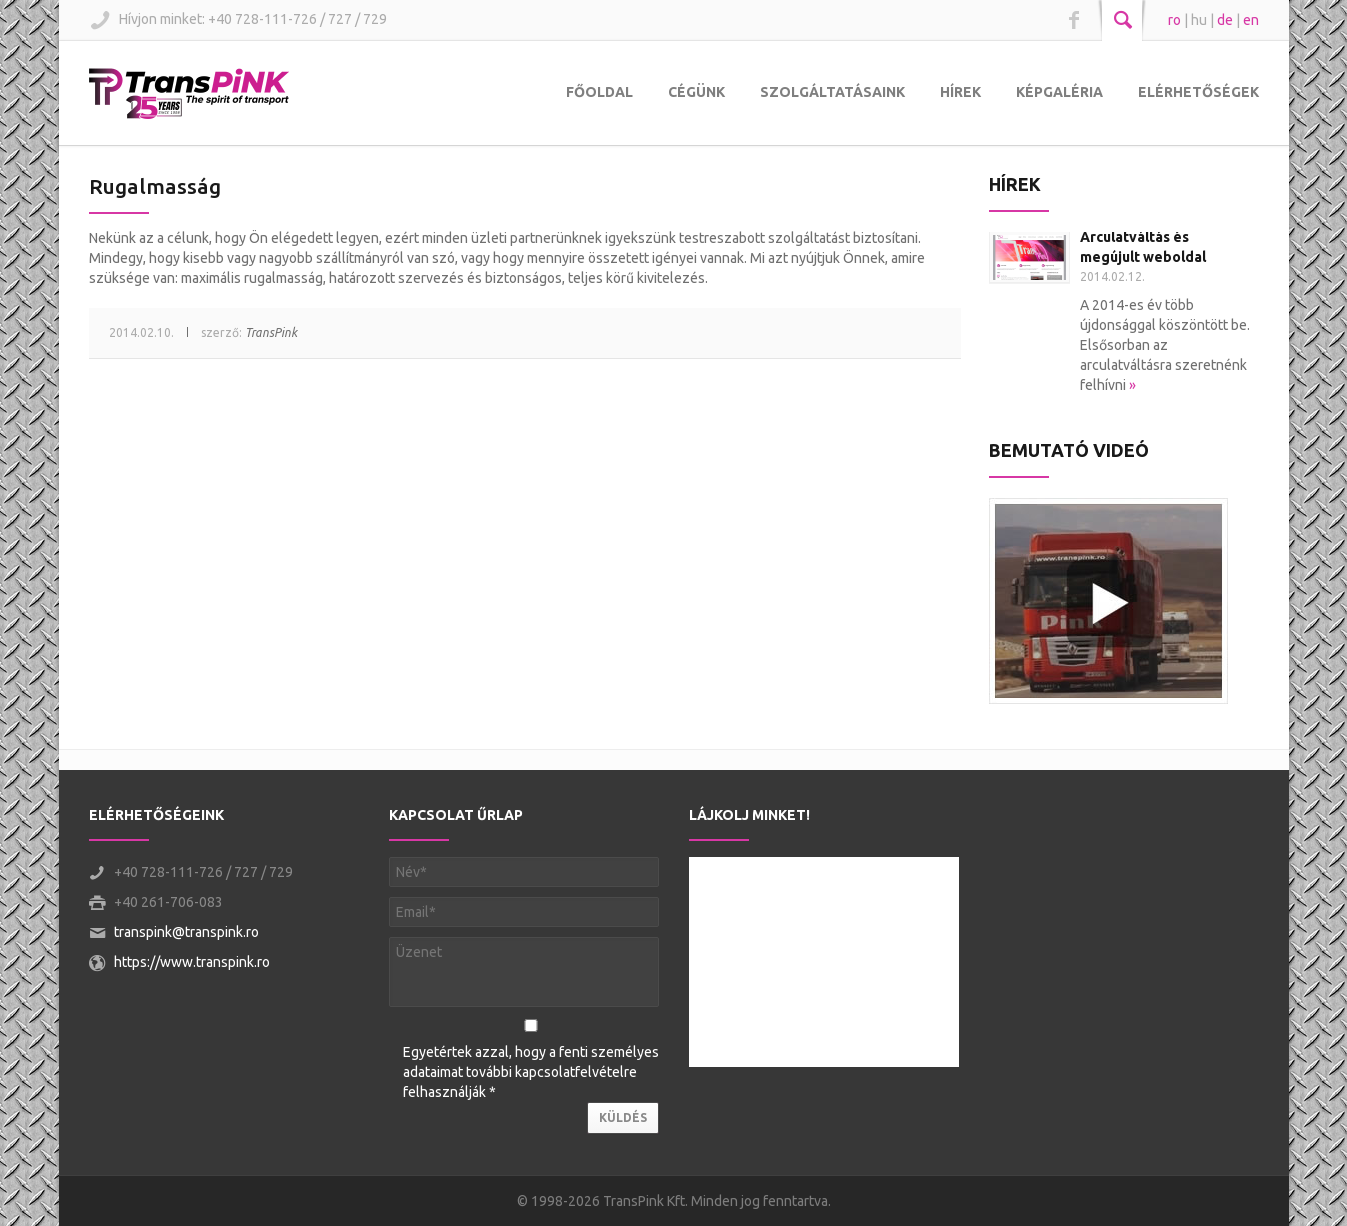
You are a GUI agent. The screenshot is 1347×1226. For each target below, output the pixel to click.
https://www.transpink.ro (192, 962)
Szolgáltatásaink (832, 92)
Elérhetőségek (1198, 92)
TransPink (271, 332)
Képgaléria (1059, 92)
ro (1174, 20)
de (1225, 20)
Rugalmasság (155, 186)
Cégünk (696, 92)
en (1251, 20)
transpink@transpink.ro (186, 932)
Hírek (960, 92)
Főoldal (599, 92)
